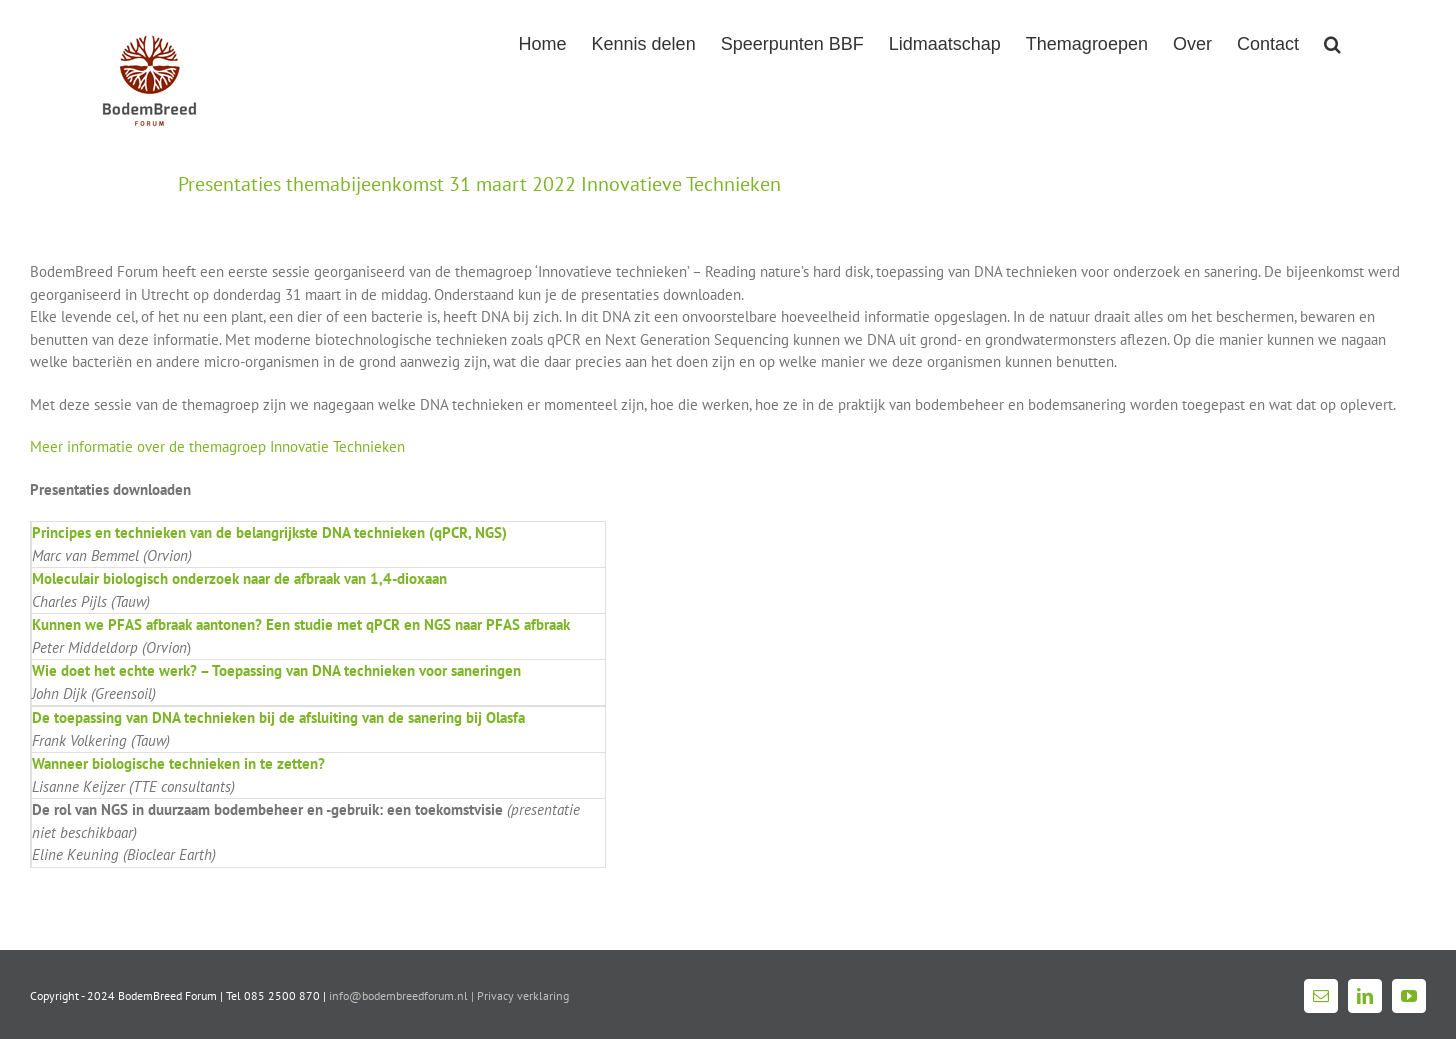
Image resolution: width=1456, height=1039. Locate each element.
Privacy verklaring (523, 995)
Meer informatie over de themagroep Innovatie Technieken (217, 446)
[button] (1332, 42)
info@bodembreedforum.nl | (403, 995)
